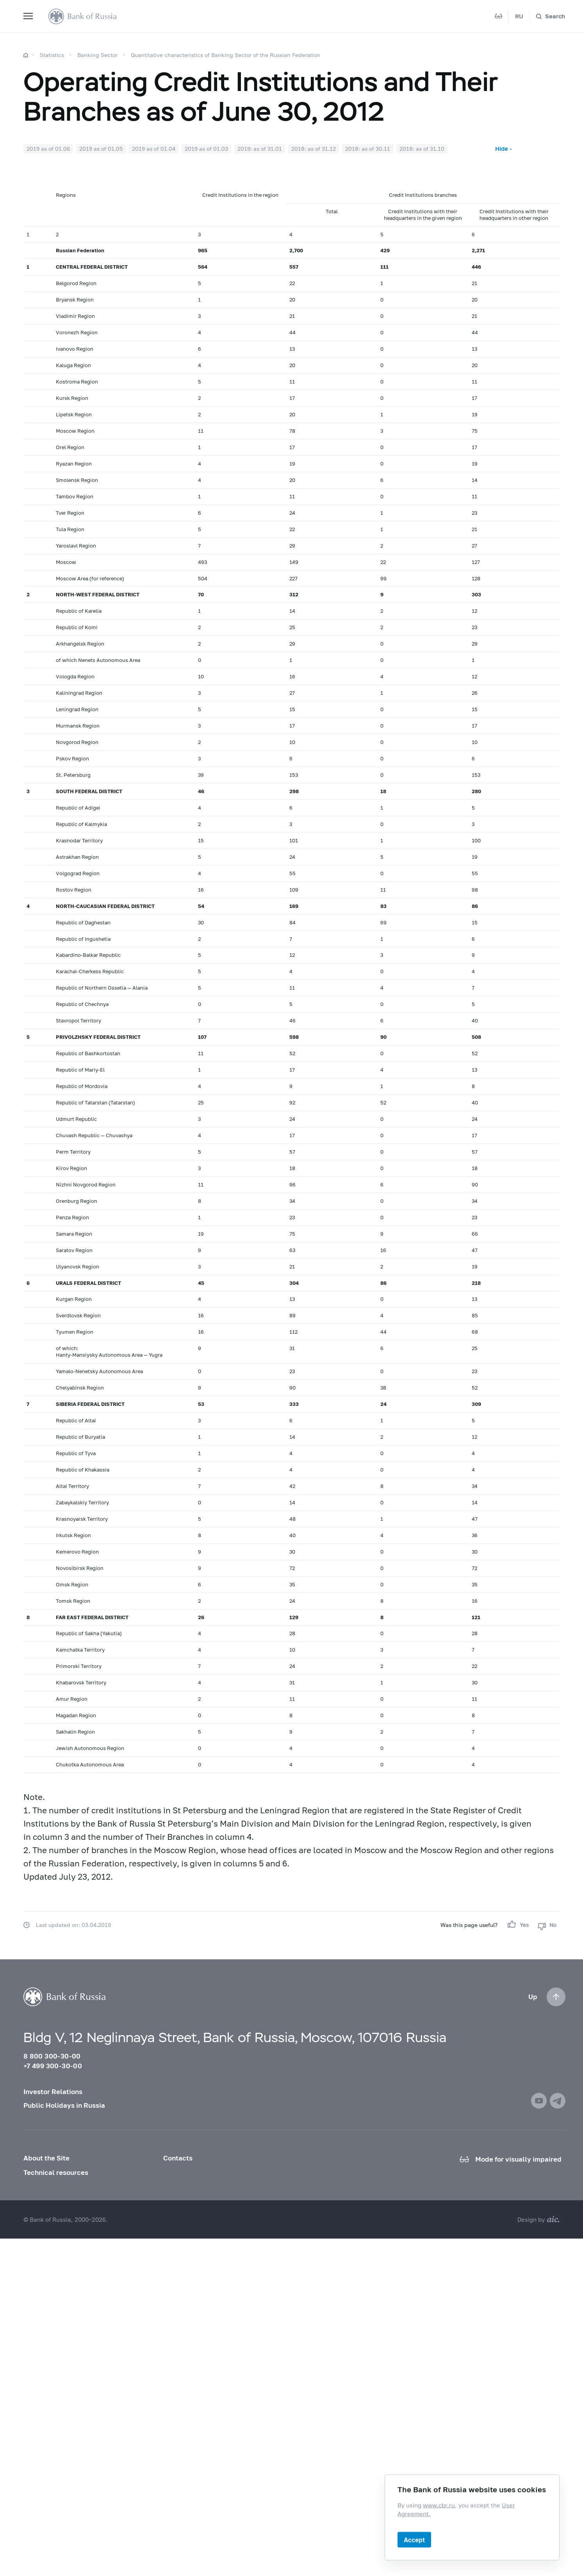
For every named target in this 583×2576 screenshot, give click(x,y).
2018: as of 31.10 (421, 148)
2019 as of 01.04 (153, 148)
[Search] (550, 16)
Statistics (52, 55)
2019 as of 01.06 (48, 148)
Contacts (178, 2158)
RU (519, 16)
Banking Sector (97, 55)
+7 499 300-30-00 (52, 2066)
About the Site (46, 2158)
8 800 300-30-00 (52, 2056)
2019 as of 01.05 (101, 148)
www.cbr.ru (439, 2505)
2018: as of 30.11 (367, 148)
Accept (414, 2539)
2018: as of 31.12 (313, 148)
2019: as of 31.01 (259, 148)
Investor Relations (52, 2091)
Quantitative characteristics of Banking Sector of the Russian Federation (225, 55)
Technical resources (55, 2172)
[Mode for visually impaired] (499, 16)
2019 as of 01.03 (206, 148)
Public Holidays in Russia (64, 2105)
